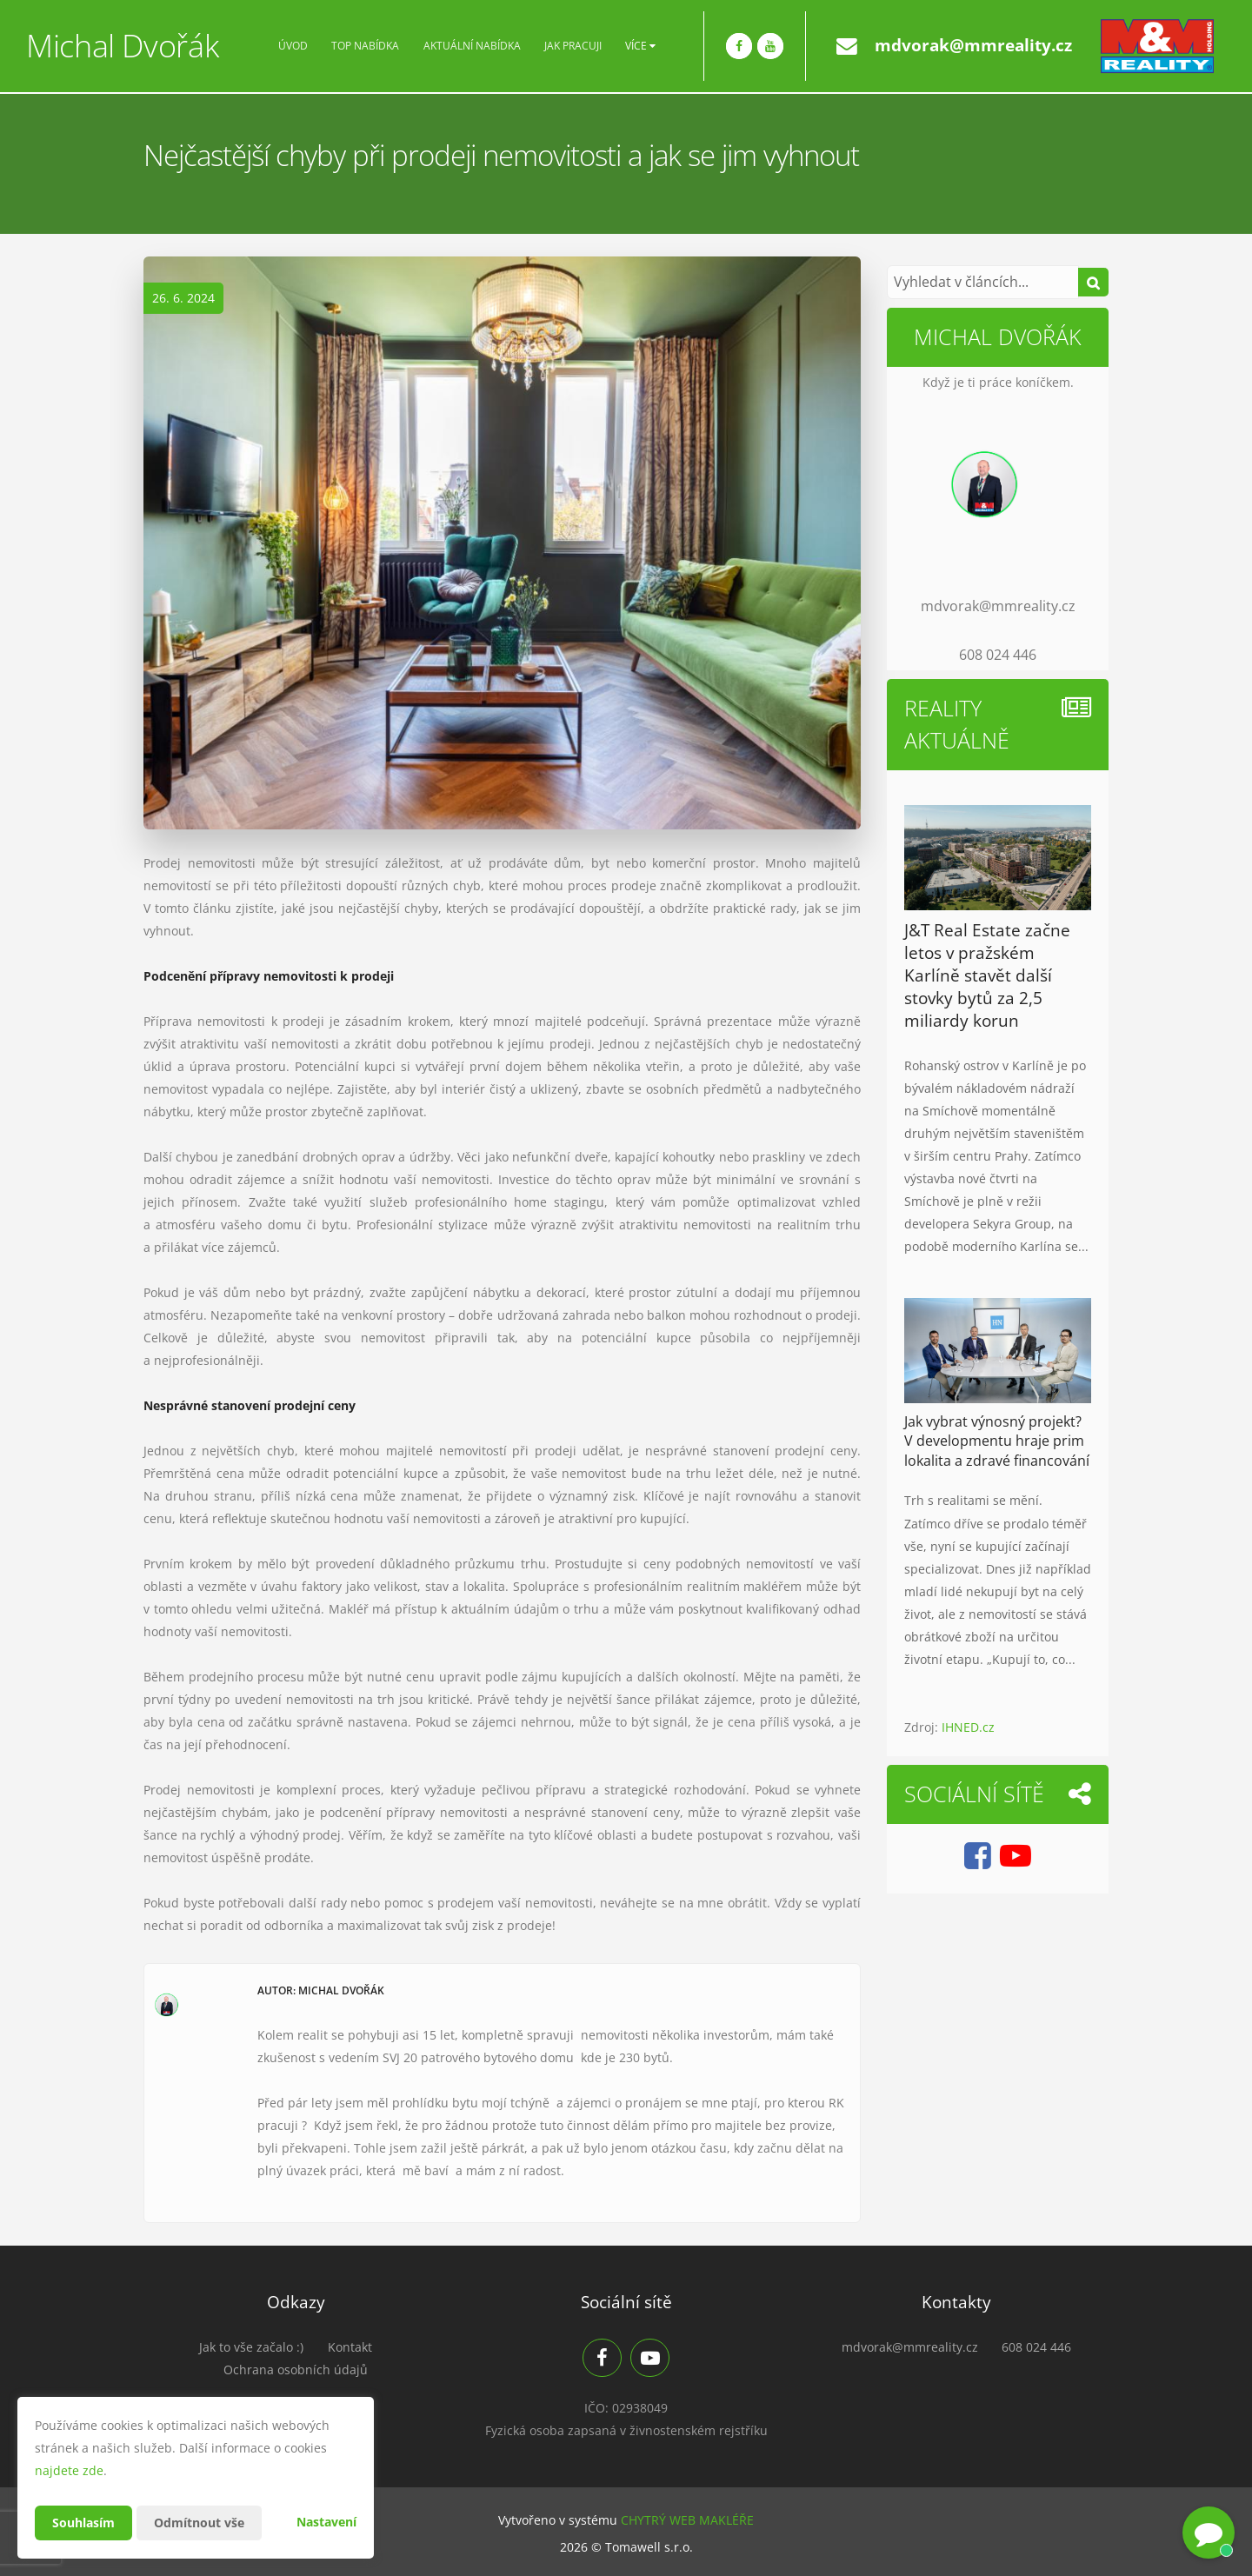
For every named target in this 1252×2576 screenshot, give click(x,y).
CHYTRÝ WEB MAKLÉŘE (687, 2520)
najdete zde (69, 2470)
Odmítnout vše (199, 2522)
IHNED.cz (968, 1727)
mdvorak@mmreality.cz (973, 45)
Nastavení (326, 2521)
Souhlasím (83, 2522)
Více (640, 46)
